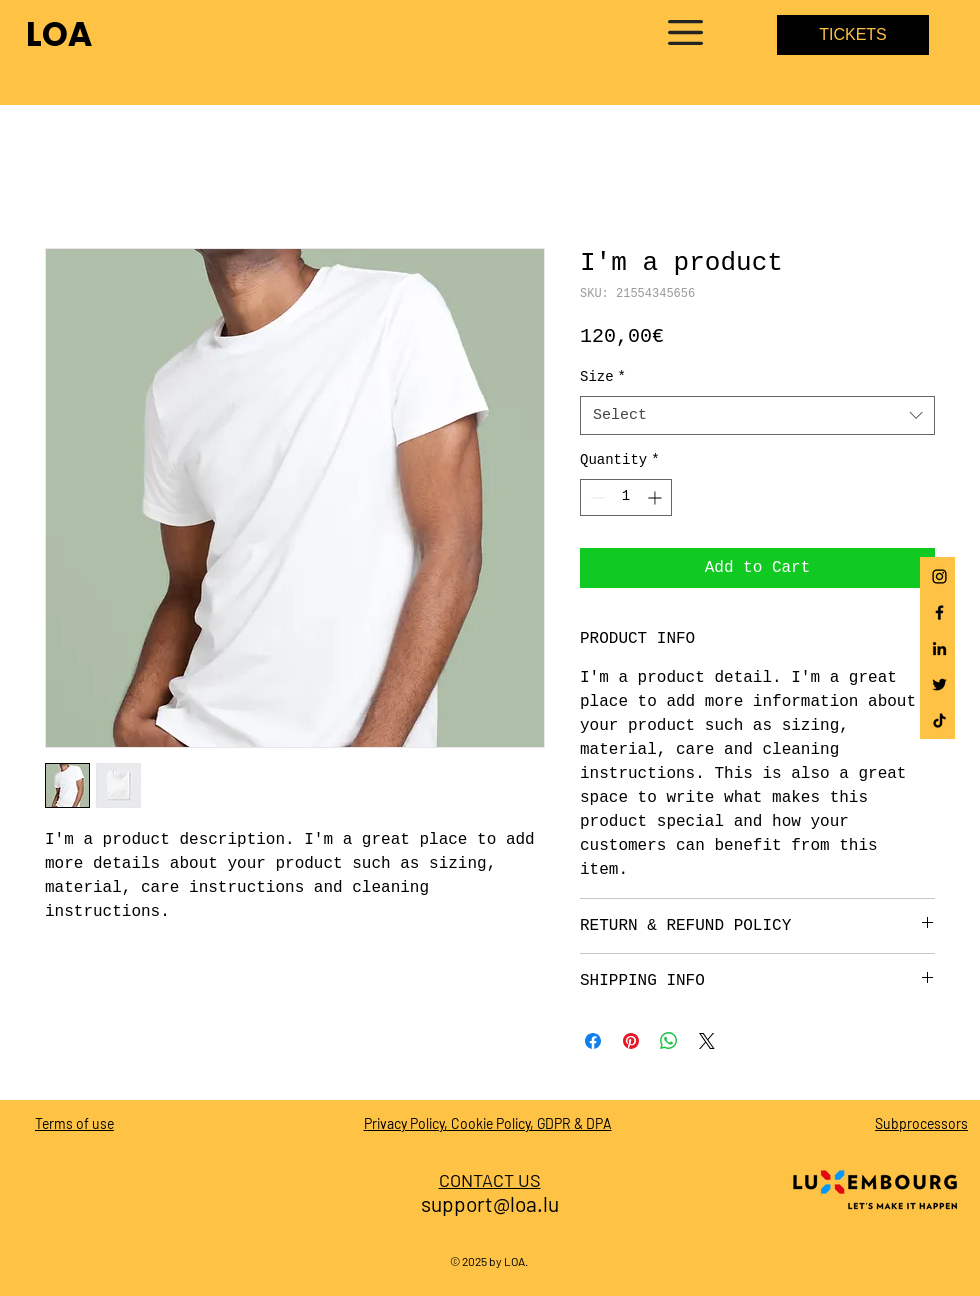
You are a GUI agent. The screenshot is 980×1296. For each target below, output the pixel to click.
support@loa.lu (490, 1203)
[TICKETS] (853, 35)
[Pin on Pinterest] (631, 1041)
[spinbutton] (626, 497)
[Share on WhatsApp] (669, 1041)
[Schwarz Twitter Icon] (939, 684)
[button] (685, 32)
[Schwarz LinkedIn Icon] (939, 648)
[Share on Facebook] (593, 1041)
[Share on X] (707, 1041)
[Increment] (656, 497)
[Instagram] (939, 576)
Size (603, 377)
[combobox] (757, 415)
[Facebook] (939, 612)
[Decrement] (595, 497)
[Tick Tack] (939, 720)
